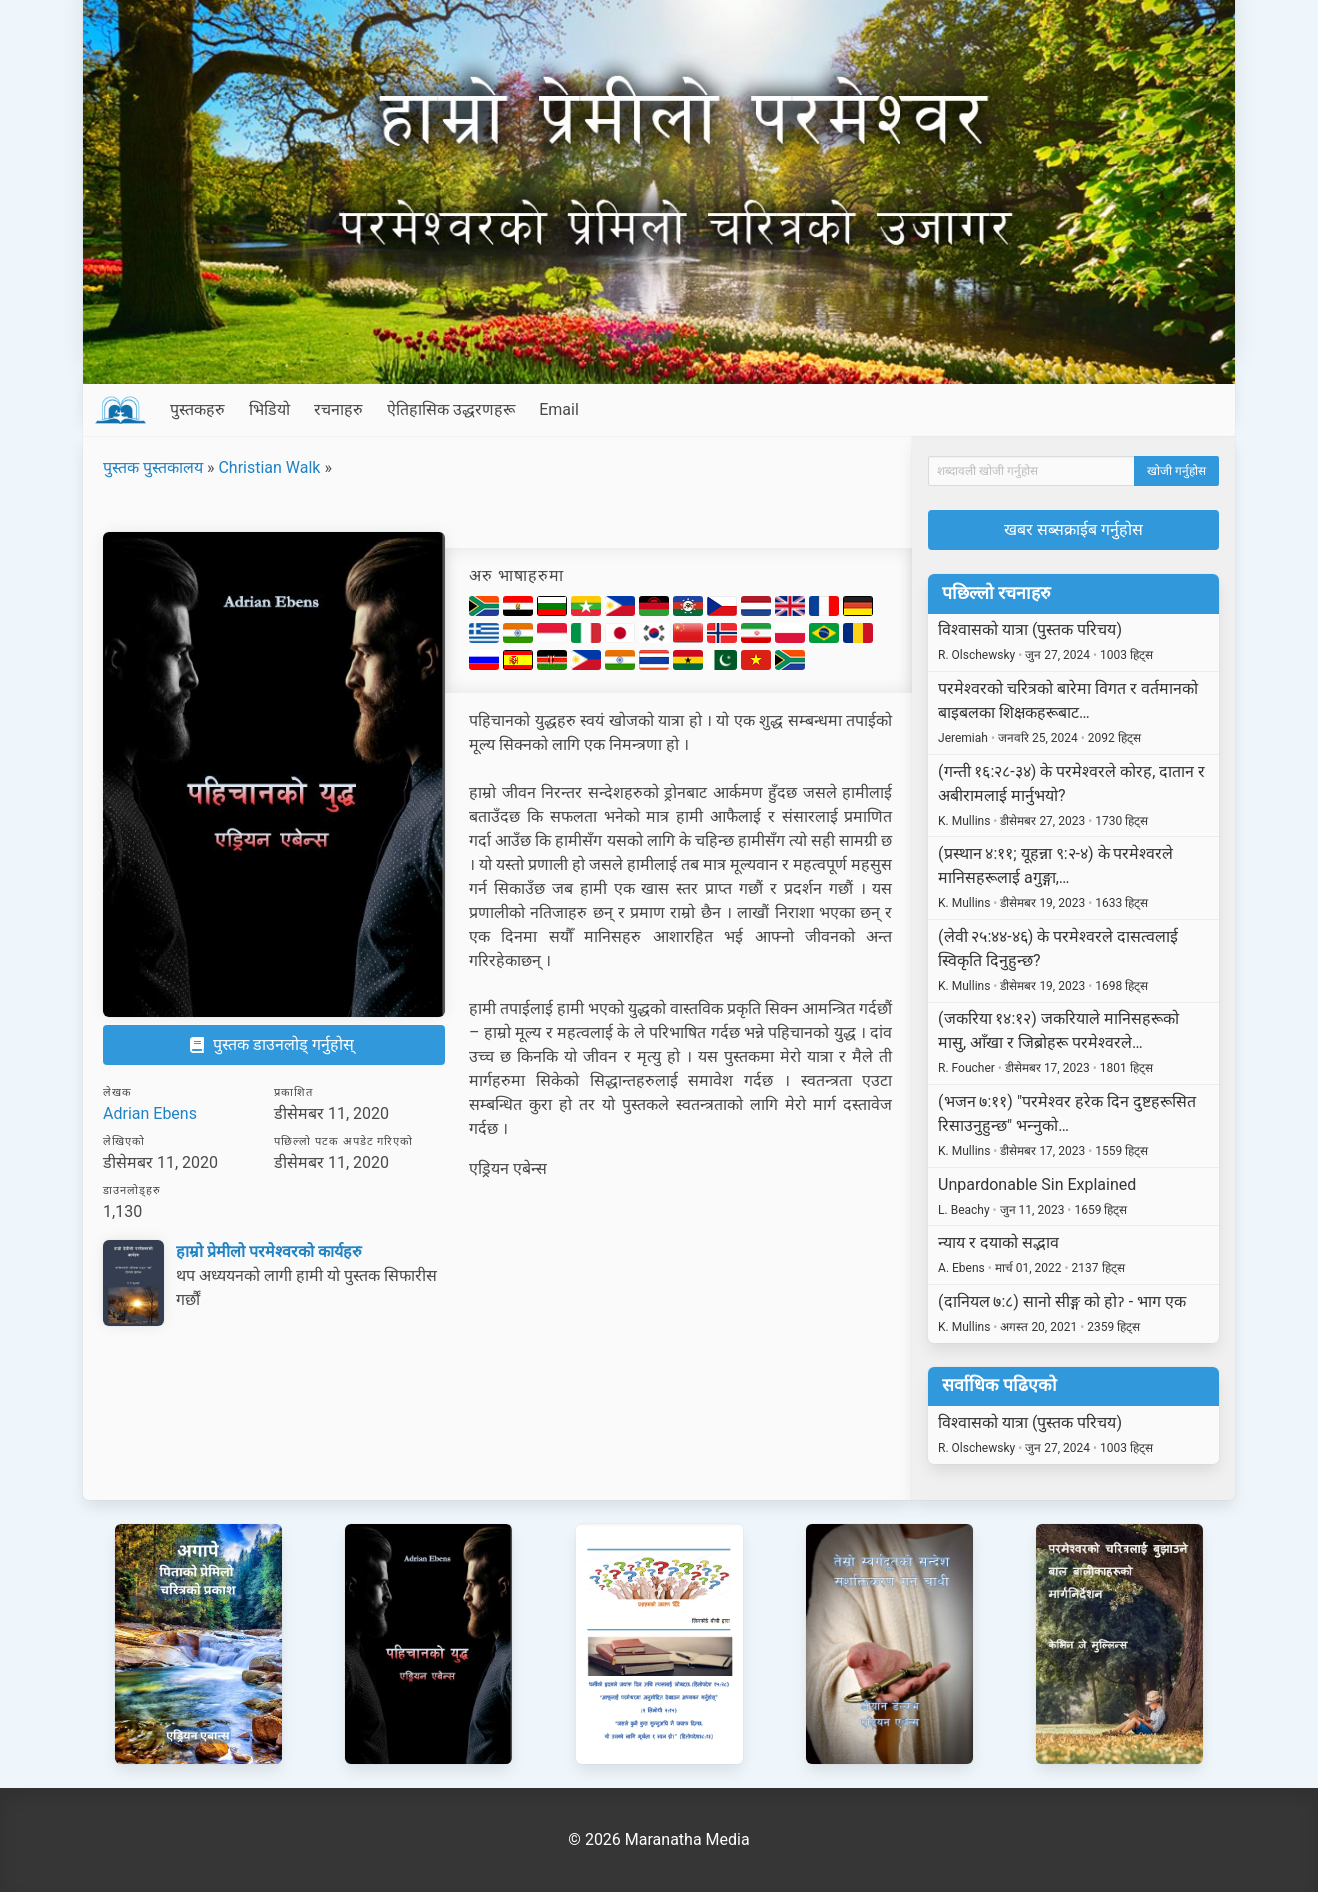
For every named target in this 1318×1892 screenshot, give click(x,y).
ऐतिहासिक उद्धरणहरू (451, 409)
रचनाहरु (338, 409)
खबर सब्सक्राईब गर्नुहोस (1073, 529)
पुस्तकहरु (197, 409)
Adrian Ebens (150, 1113)
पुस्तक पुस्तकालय (153, 467)
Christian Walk (269, 467)
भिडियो (269, 409)
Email (559, 409)
